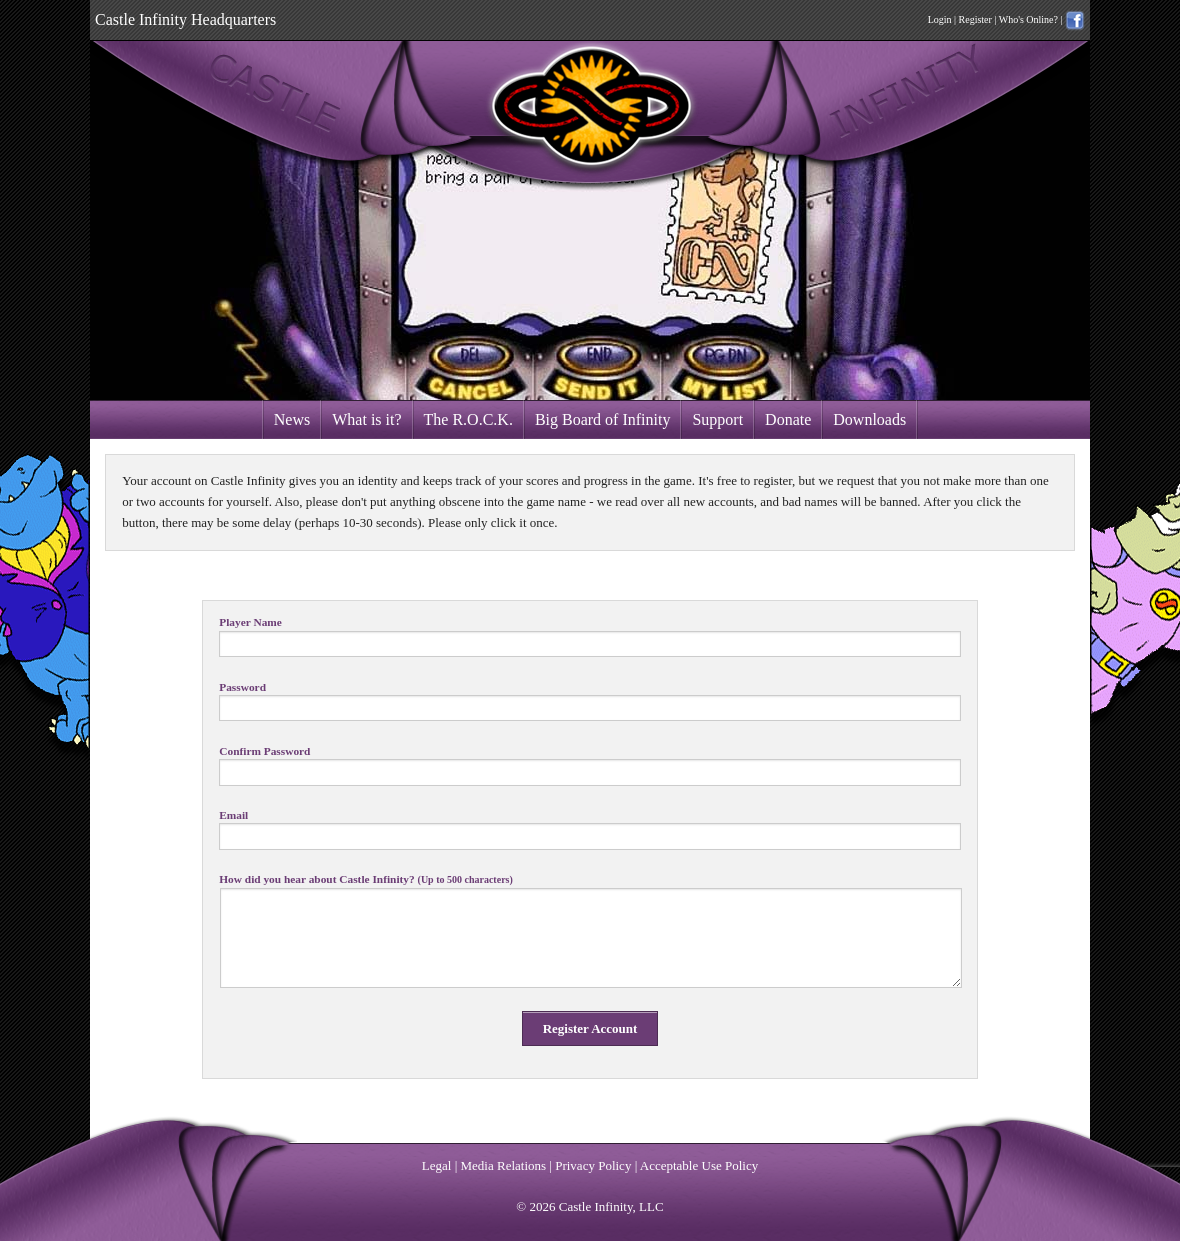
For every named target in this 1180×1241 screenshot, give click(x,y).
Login (940, 19)
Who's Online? (1028, 19)
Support (717, 419)
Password (242, 687)
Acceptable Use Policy (699, 1165)
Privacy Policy (593, 1165)
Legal (437, 1165)
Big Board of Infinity (603, 419)
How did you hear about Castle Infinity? (366, 879)
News (292, 419)
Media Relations (504, 1165)
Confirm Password (264, 751)
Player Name (250, 622)
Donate (788, 419)
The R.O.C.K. (468, 419)
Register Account (590, 1028)
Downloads (869, 419)
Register (975, 19)
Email (233, 815)
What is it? (366, 419)
